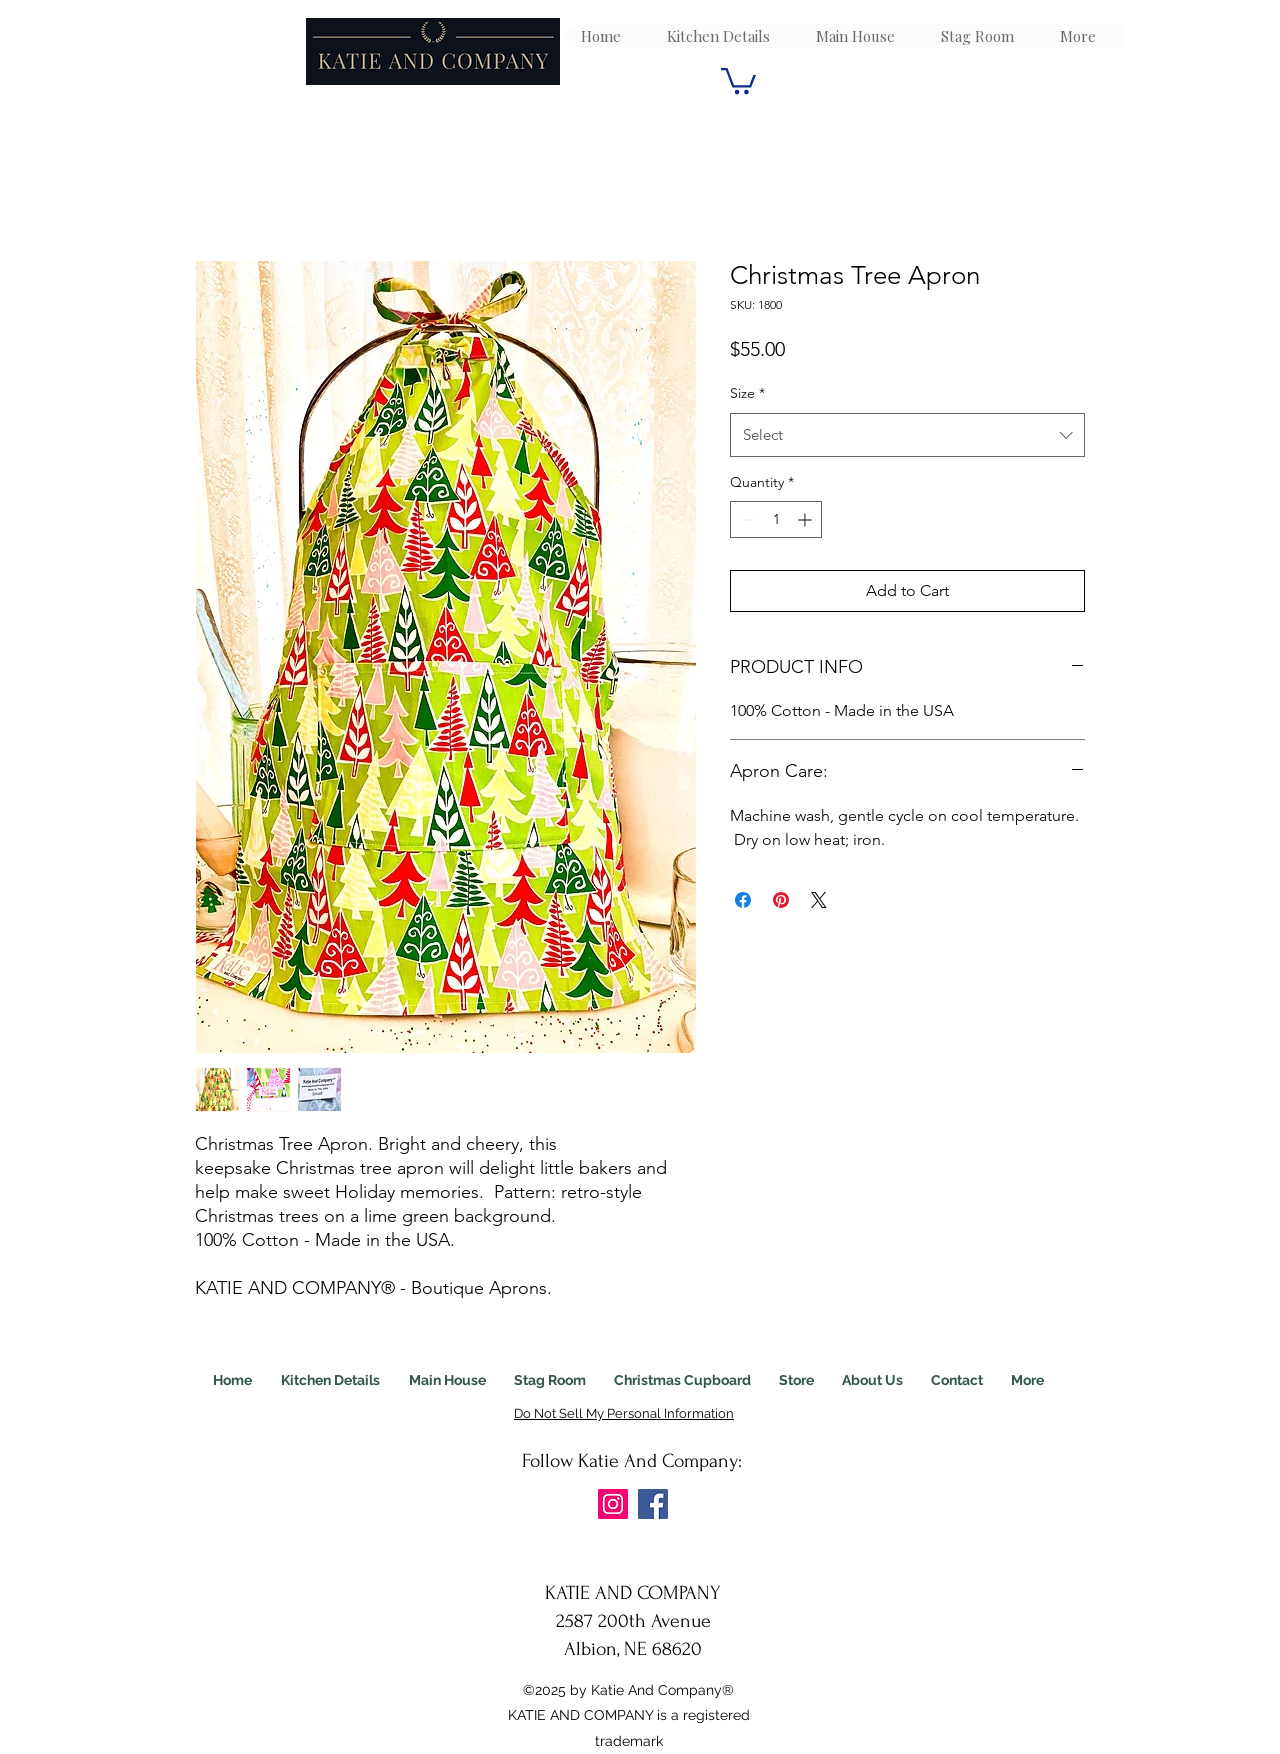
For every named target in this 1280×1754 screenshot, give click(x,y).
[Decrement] (745, 519)
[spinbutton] (776, 519)
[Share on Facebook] (743, 900)
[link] (738, 79)
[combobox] (907, 435)
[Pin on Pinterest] (781, 900)
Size (747, 393)
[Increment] (806, 519)
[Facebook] (653, 1504)
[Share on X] (819, 900)
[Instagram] (613, 1504)
